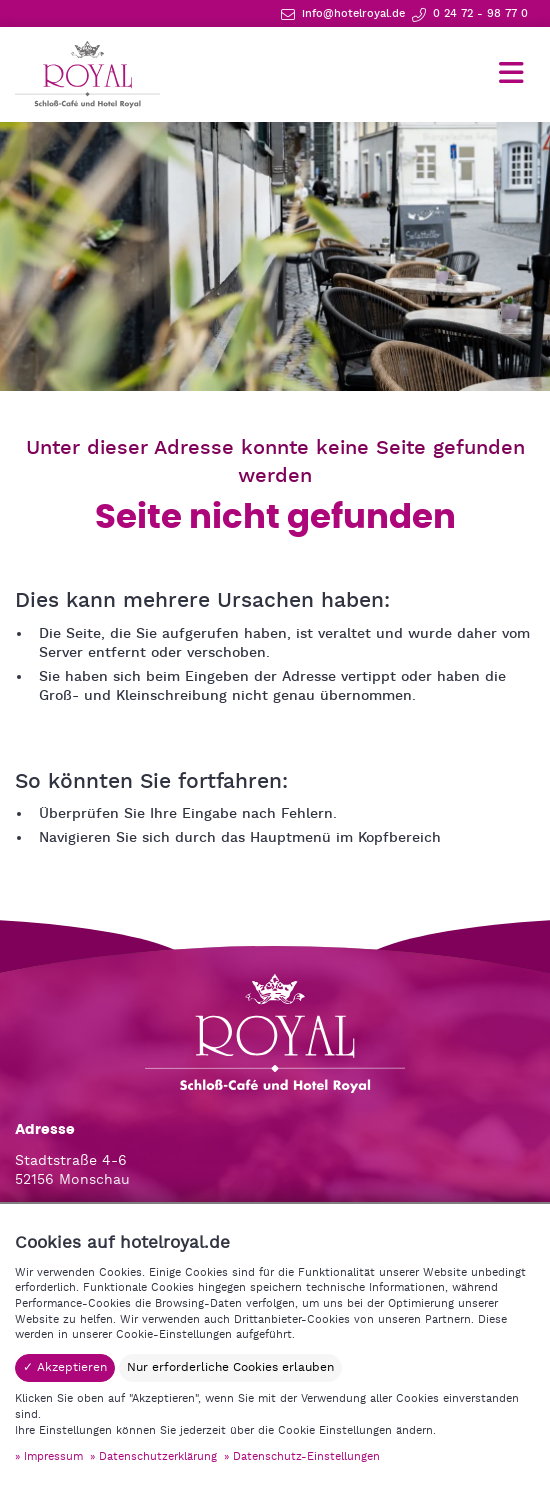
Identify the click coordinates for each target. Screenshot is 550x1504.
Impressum (53, 1457)
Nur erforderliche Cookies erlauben (230, 1367)
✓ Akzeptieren (65, 1367)
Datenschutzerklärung (158, 1457)
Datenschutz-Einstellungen (306, 1457)
